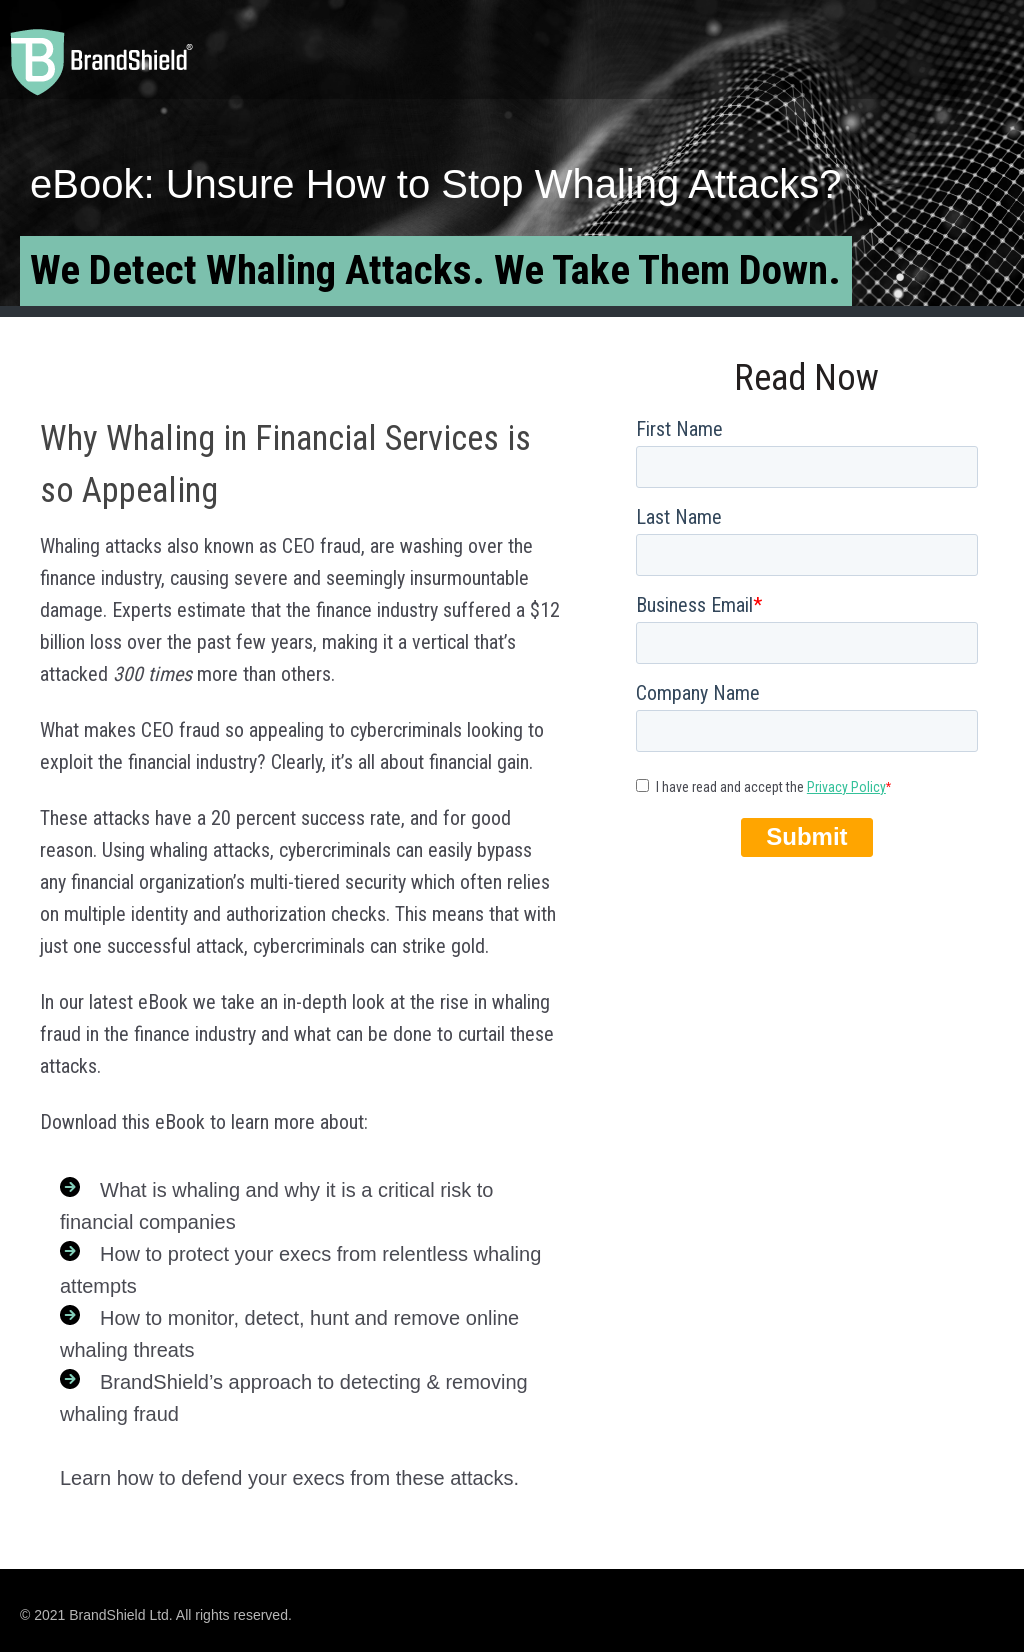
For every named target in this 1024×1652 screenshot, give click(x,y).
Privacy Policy (846, 787)
